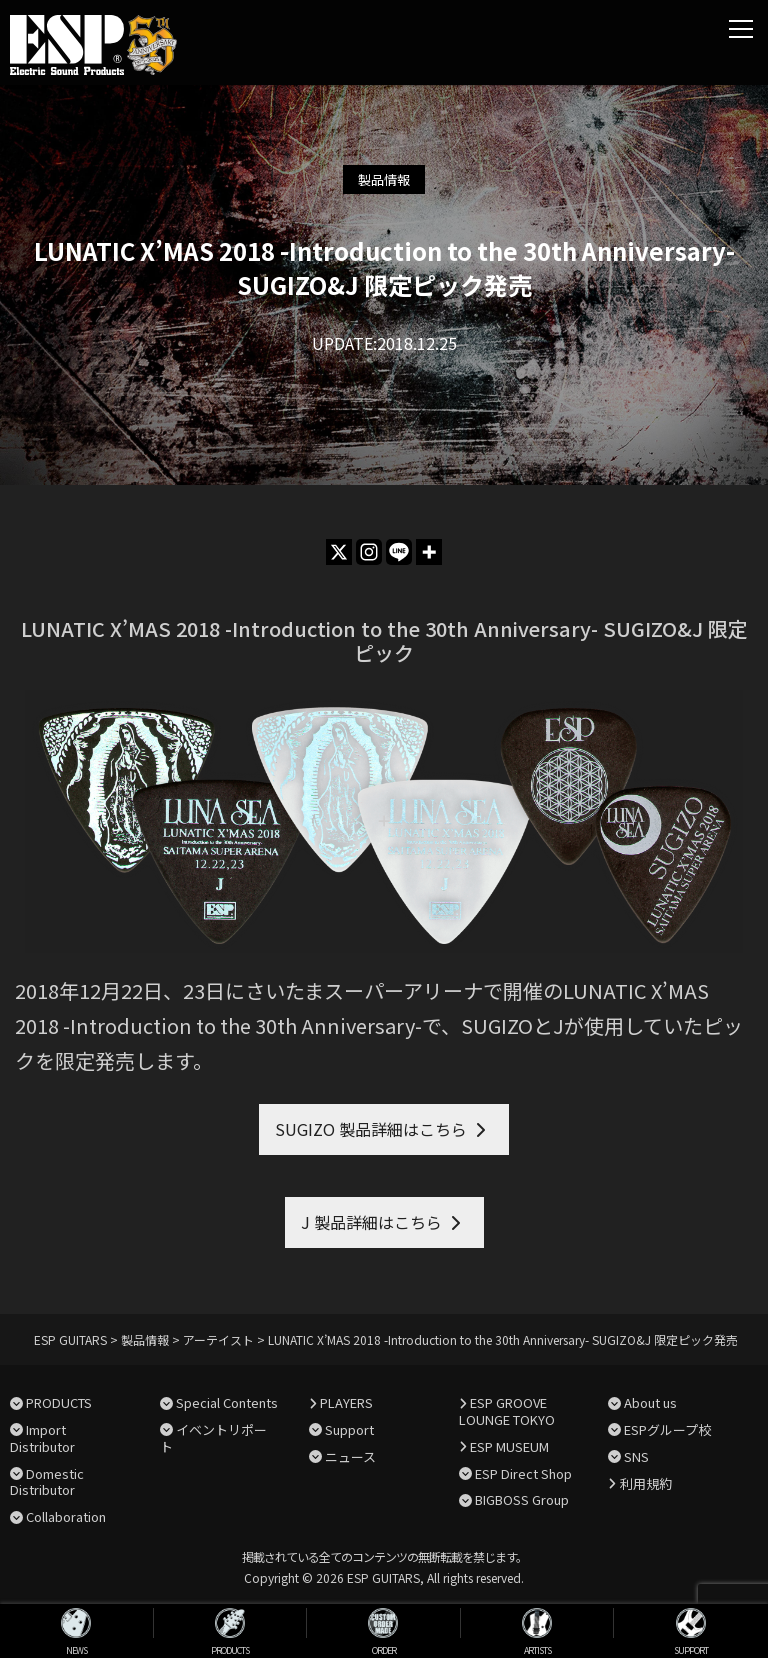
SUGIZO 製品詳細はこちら (371, 1129)
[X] (339, 552)
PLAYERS (346, 1402)
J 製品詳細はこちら (371, 1222)
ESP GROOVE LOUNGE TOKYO (507, 1411)
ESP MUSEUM (509, 1446)
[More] (429, 552)
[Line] (399, 552)
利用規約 (646, 1483)
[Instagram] (369, 552)
